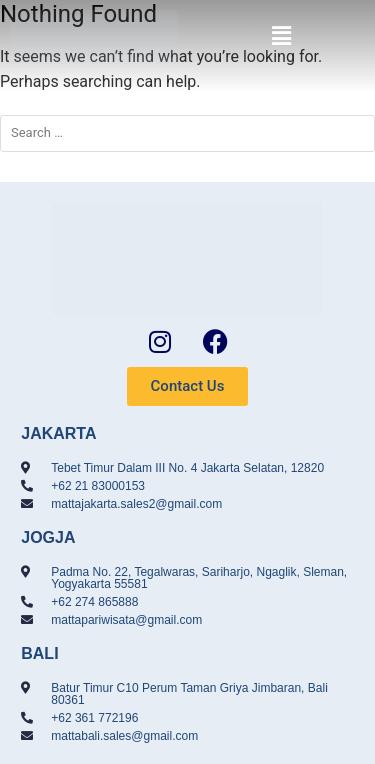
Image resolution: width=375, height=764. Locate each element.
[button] (281, 37)
